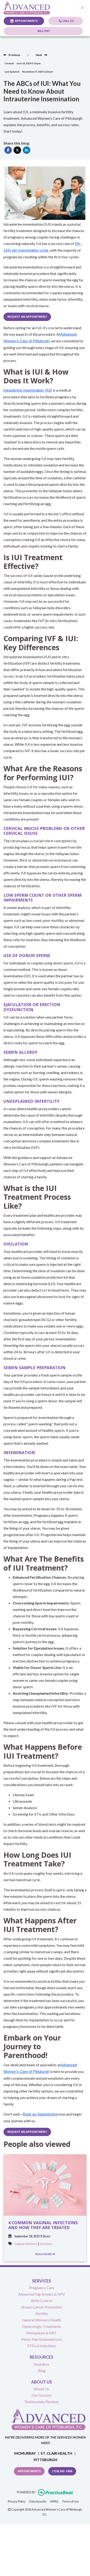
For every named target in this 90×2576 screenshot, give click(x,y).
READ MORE (45, 2254)
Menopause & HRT (41, 2333)
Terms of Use (70, 2501)
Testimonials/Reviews (41, 2401)
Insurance (41, 2364)
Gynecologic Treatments (41, 2326)
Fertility (41, 2313)
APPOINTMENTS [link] (24, 21)
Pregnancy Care (41, 2287)
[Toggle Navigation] (82, 8)
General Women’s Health (41, 2320)
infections (46, 2244)
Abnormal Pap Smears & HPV (41, 2294)
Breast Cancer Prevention (41, 2307)
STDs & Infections (41, 2345)
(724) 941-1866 (62, 2471)
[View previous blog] (11, 55)
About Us (41, 2389)
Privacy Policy (17, 2501)
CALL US (66, 21)
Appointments (29, 2471)
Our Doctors (42, 2395)
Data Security (37, 2501)
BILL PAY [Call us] (44, 31)
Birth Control (41, 2300)
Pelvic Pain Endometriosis (41, 2339)
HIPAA (54, 2501)
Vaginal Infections (25, 2244)
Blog (41, 2370)
